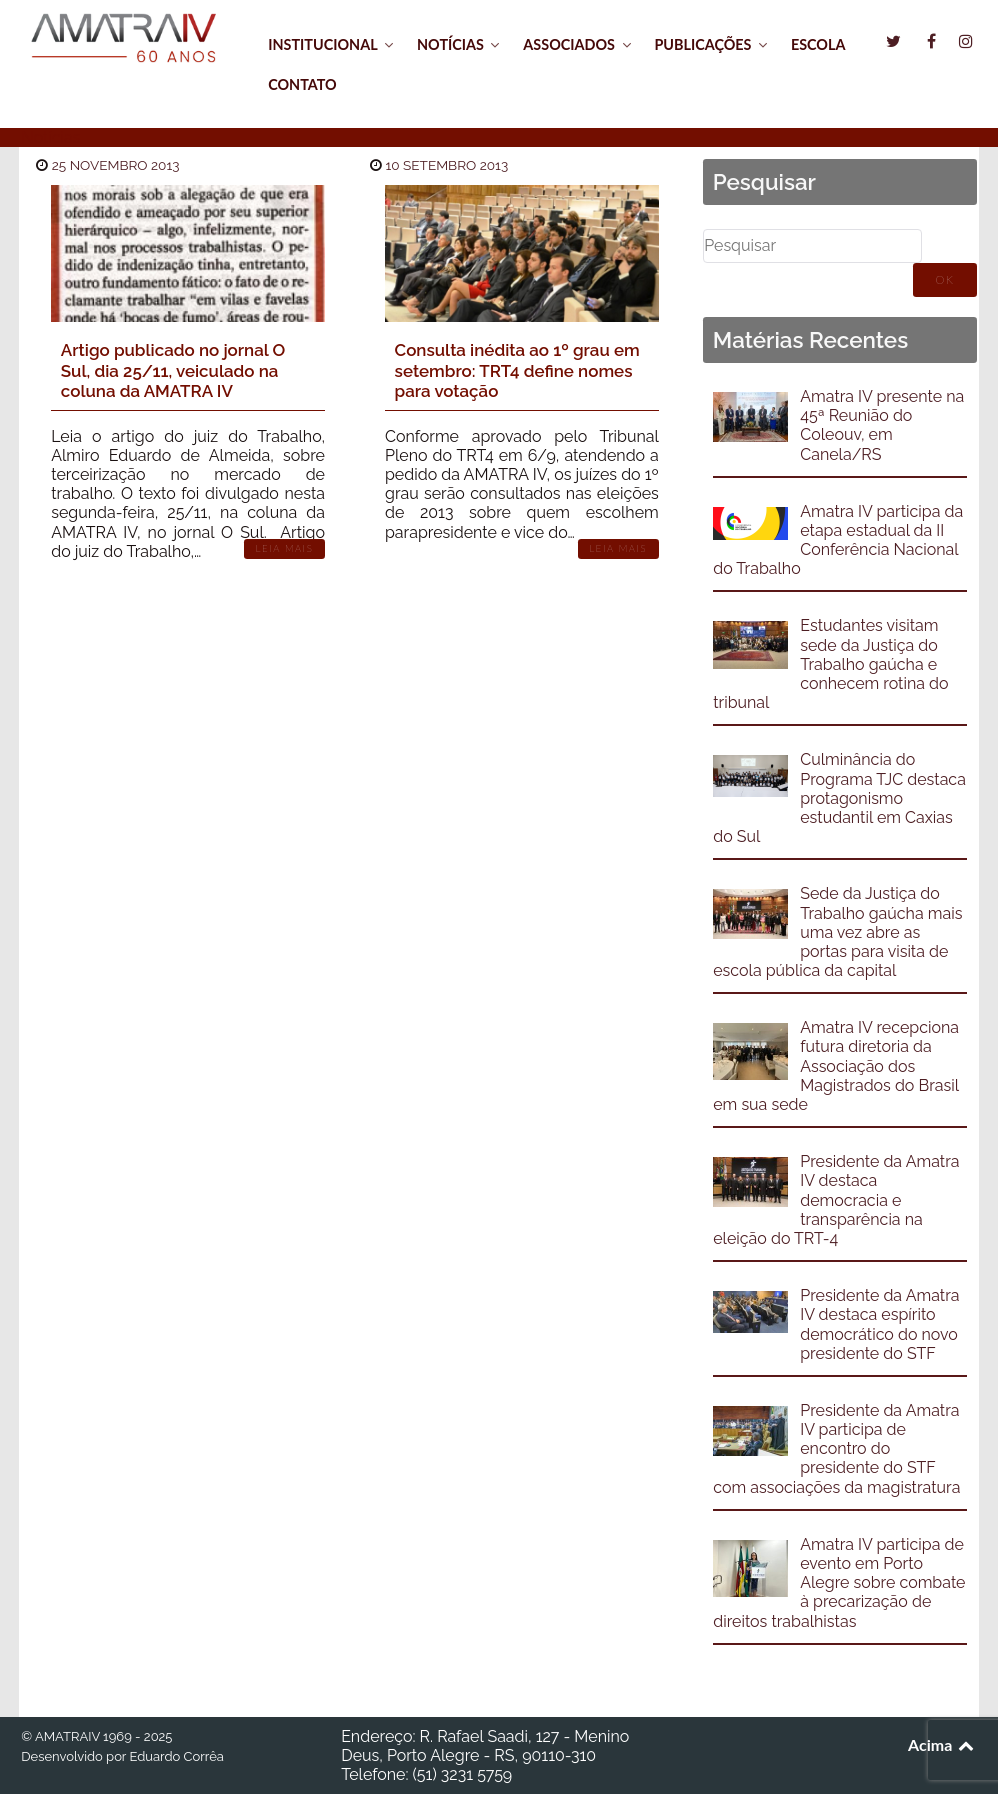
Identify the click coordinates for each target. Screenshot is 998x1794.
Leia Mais (285, 548)
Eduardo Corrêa (176, 1756)
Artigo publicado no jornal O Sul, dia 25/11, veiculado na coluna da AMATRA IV (173, 370)
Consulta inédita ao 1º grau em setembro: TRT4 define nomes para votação (517, 370)
